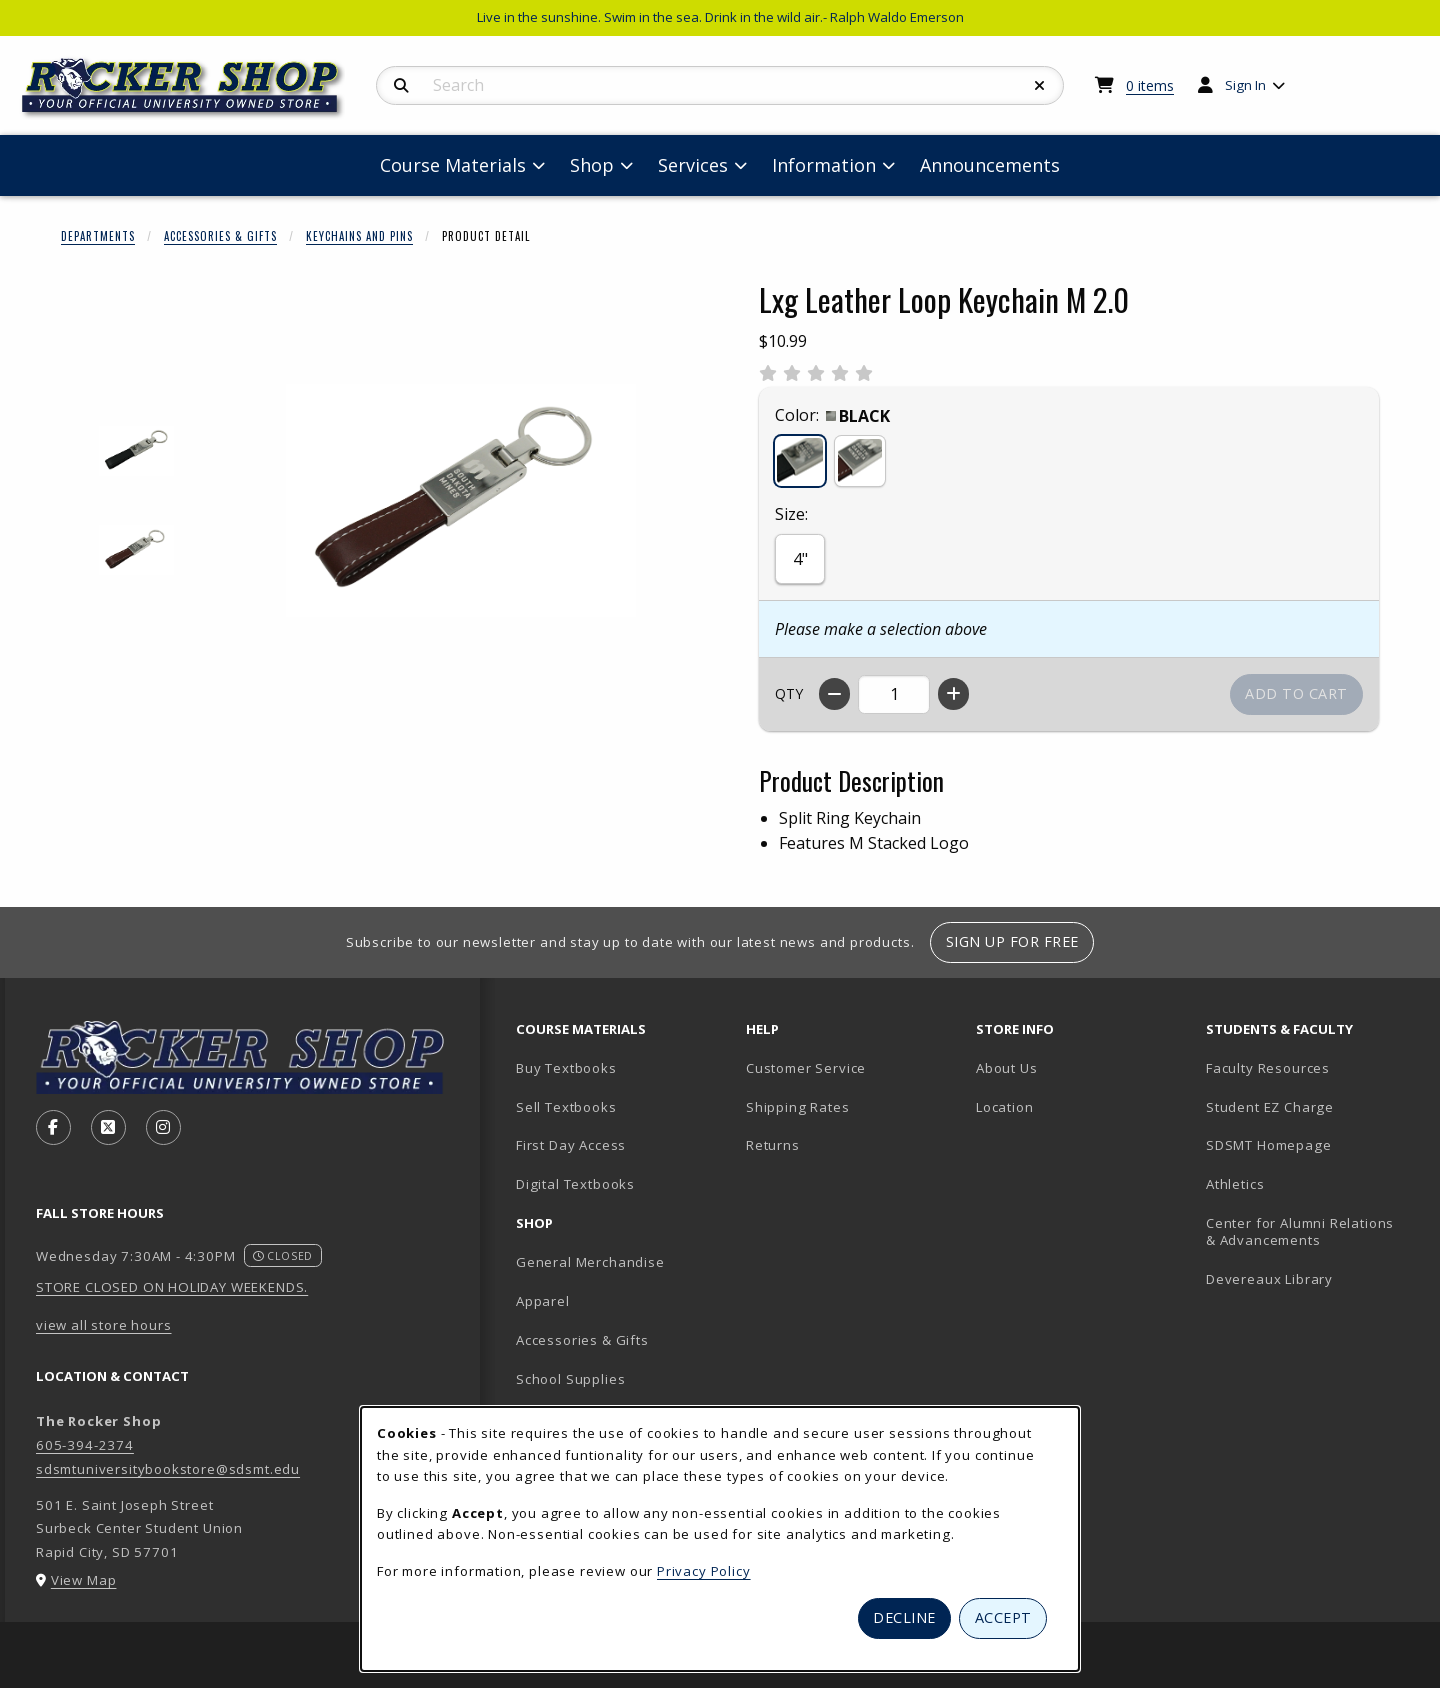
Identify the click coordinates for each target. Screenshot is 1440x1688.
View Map (84, 1580)
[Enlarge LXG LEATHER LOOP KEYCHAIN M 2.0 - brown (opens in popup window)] (136, 550)
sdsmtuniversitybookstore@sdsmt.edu (168, 1469)
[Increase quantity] (953, 694)
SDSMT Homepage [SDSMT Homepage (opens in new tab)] (1269, 1145)
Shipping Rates (798, 1107)
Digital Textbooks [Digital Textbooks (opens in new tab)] (575, 1184)
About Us (1007, 1068)
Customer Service (806, 1068)
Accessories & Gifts (220, 236)
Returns (773, 1145)
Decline (904, 1617)
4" (800, 559)
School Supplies (570, 1379)
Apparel (543, 1301)
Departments (98, 236)
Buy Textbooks (566, 1068)
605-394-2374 (85, 1445)
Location (1005, 1107)
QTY (789, 693)
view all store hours (104, 1325)
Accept (1003, 1617)
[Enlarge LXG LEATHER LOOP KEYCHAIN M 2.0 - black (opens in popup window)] (136, 451)
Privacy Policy (704, 1571)
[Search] (401, 86)
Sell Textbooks (566, 1107)
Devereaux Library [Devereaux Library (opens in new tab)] (1269, 1279)
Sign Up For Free (1012, 941)
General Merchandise (590, 1262)
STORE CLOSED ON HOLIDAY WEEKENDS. (172, 1287)
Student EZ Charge (1270, 1107)
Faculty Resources (1268, 1068)
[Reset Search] (1040, 86)
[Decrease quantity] (834, 694)
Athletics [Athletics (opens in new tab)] (1235, 1184)
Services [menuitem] (693, 165)
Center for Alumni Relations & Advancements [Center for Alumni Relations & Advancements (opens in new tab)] (1300, 1231)
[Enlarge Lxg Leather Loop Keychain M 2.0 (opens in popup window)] (461, 501)
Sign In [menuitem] (1245, 85)
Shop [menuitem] (592, 165)
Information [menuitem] (824, 165)
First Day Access (571, 1145)
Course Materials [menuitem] (453, 165)
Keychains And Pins (359, 236)
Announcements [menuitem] (990, 165)
